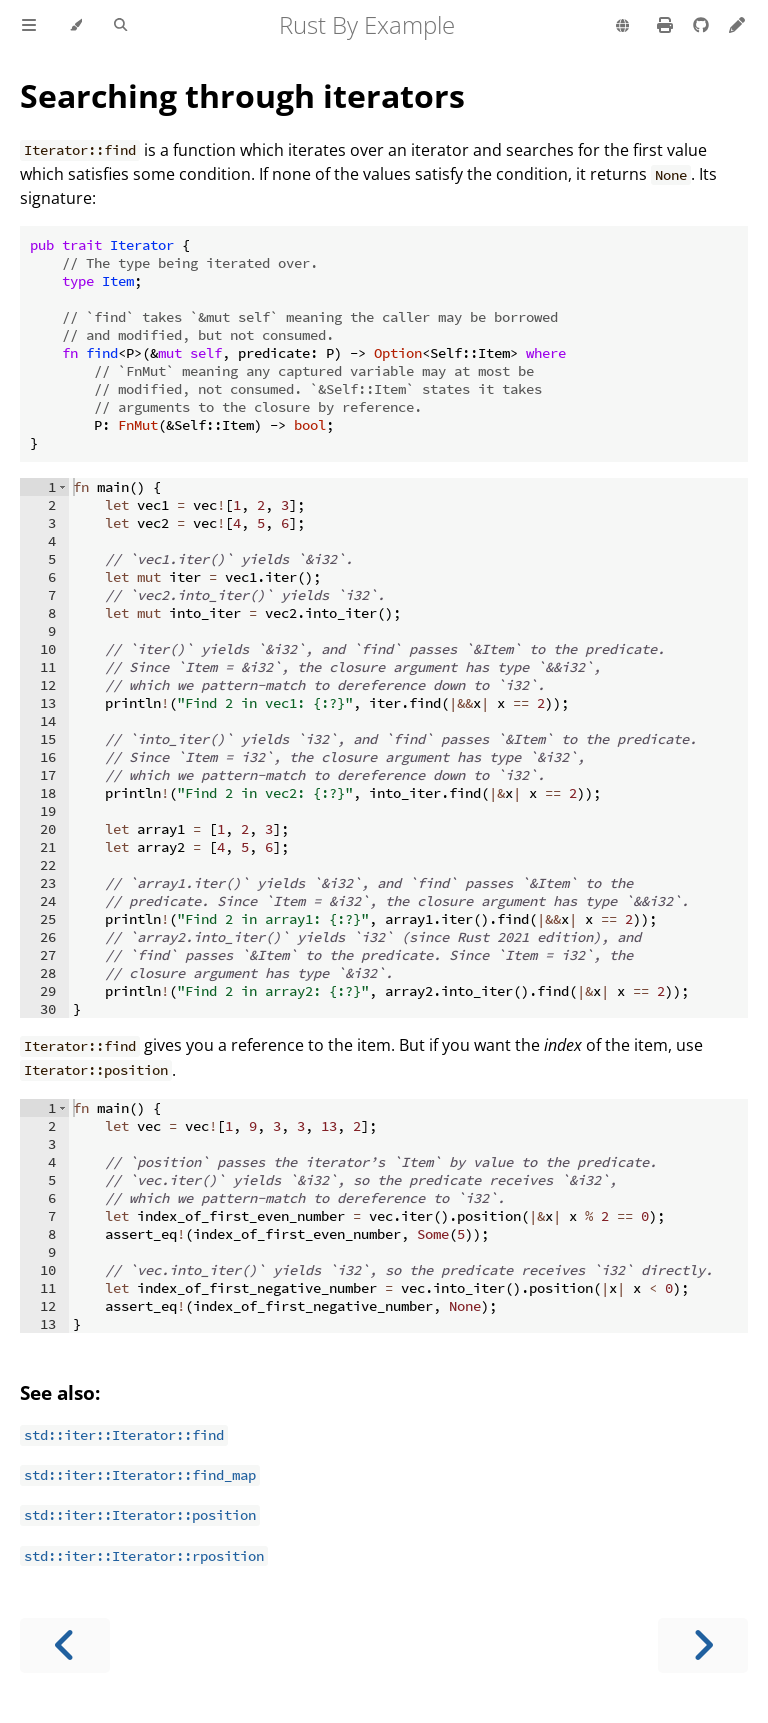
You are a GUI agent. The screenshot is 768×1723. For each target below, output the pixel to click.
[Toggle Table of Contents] (29, 26)
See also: (60, 1392)
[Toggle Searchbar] (120, 26)
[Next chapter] (703, 1645)
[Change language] (622, 27)
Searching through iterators (242, 95)
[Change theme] (75, 26)
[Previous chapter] (65, 1645)
